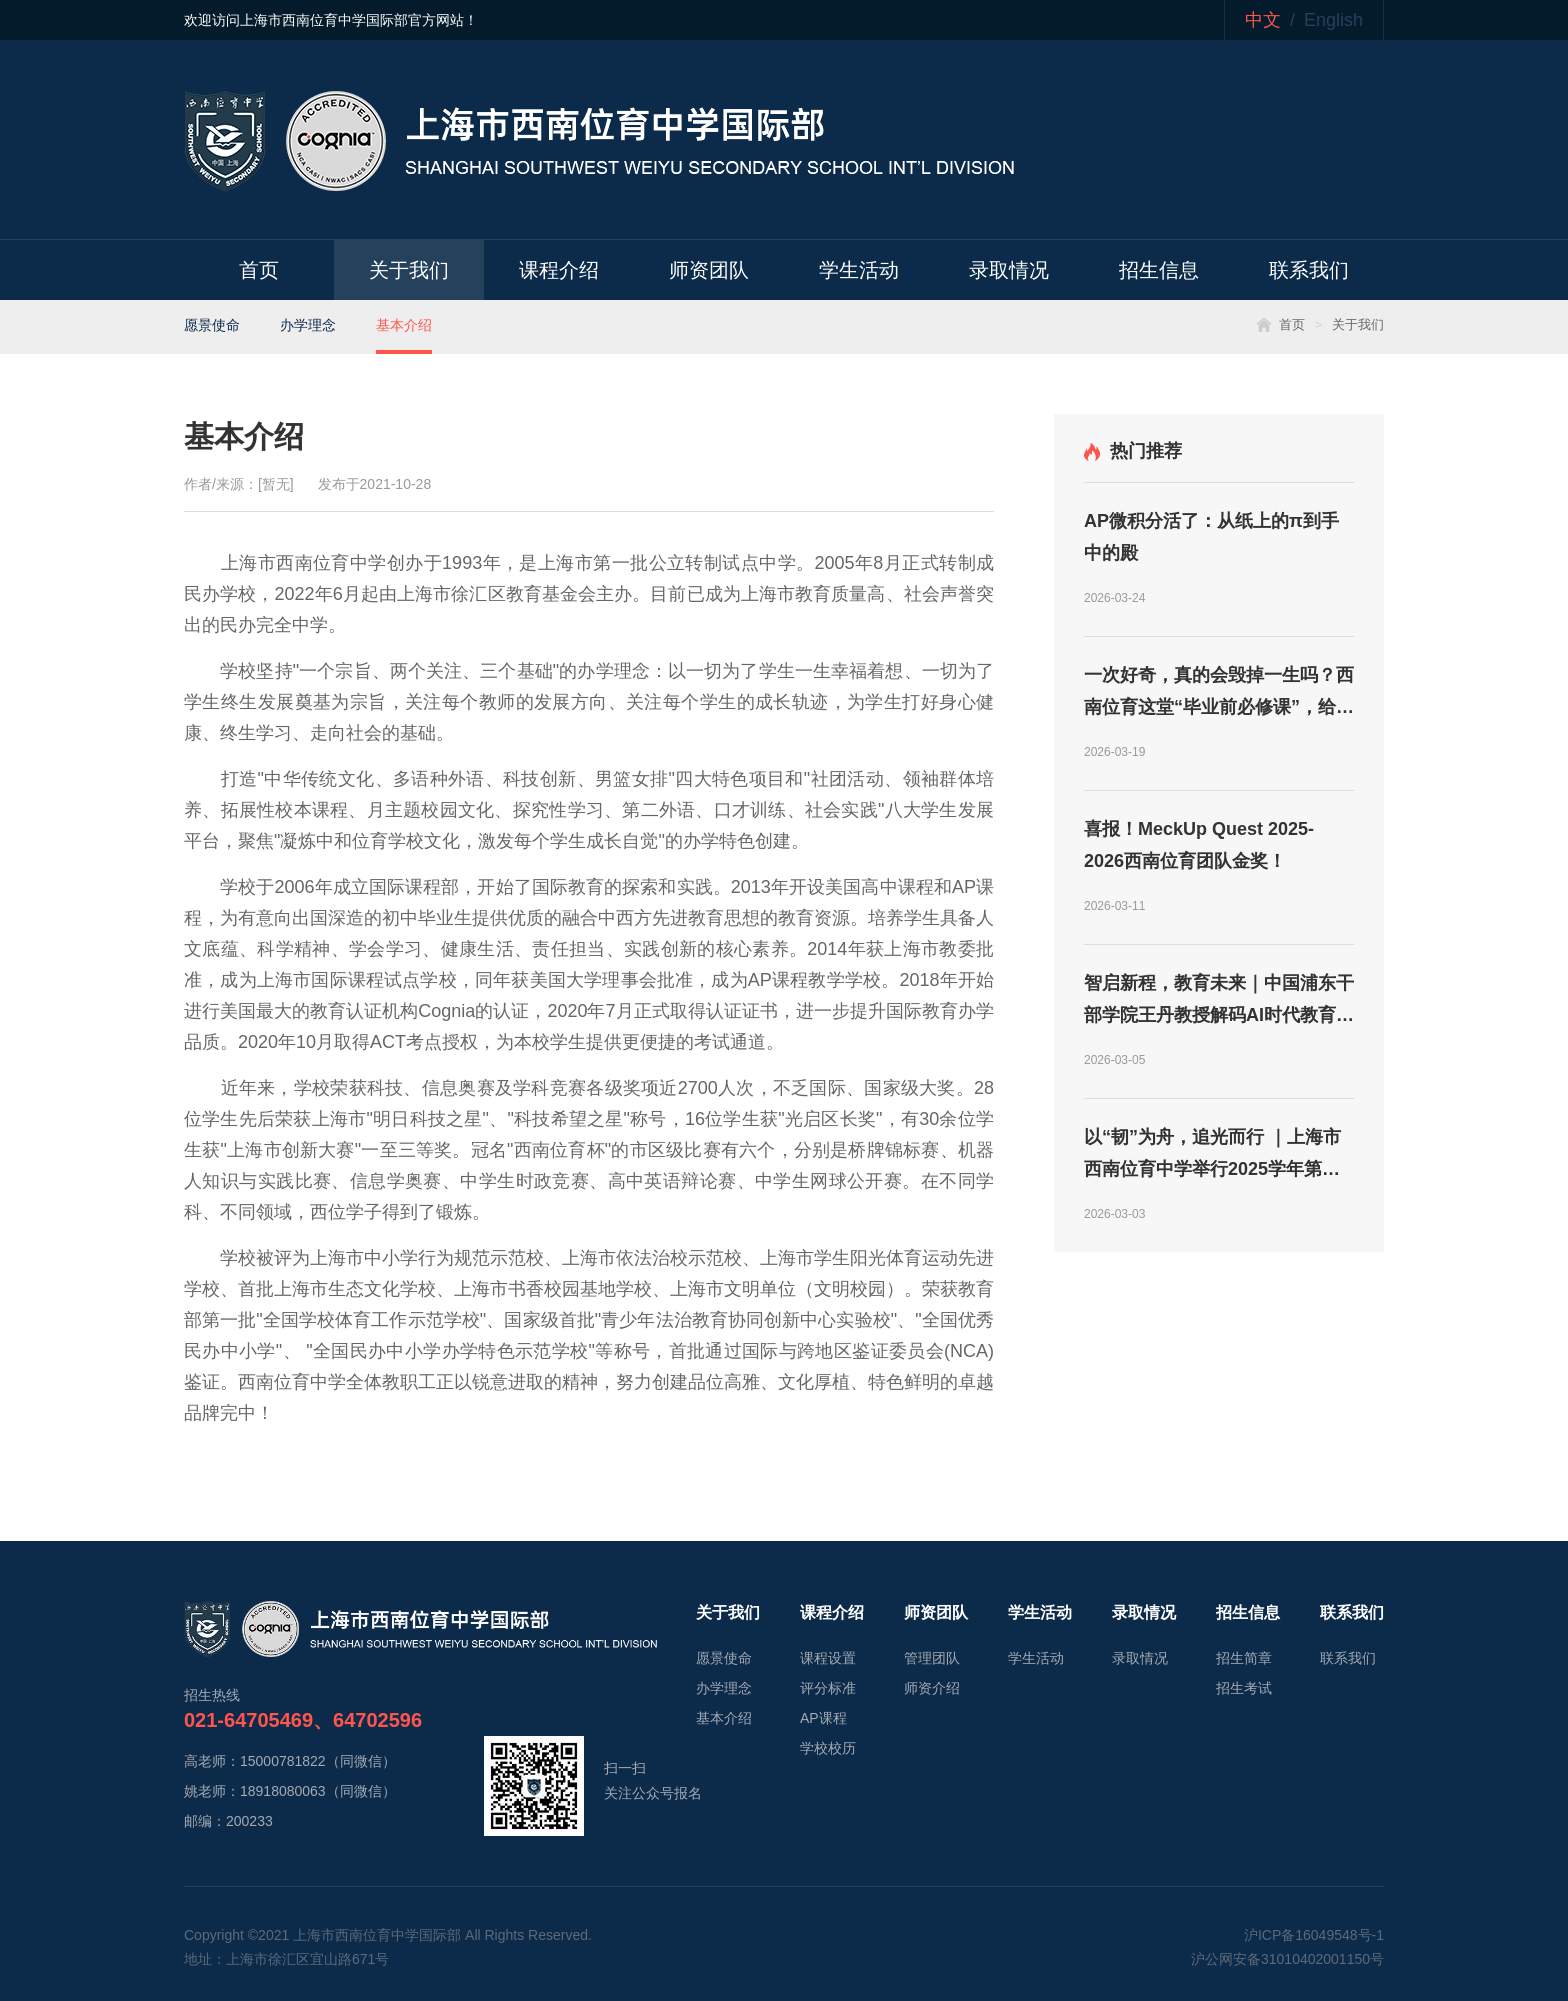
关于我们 (409, 270)
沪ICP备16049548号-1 (1314, 1935)
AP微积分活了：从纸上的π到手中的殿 (1211, 537)
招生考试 (1244, 1688)
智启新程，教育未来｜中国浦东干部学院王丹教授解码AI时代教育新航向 (1219, 1002)
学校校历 (828, 1748)
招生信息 (1159, 270)
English (1333, 20)
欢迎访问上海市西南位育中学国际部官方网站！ (331, 20)
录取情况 (1009, 270)
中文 (1263, 20)
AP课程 (823, 1718)
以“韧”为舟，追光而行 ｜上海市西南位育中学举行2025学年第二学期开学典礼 (1212, 1156)
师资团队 (709, 270)
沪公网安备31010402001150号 (1287, 1959)
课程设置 (828, 1658)
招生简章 (1244, 1658)
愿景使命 (212, 325)
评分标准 (828, 1688)
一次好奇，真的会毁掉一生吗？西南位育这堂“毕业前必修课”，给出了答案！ (1219, 694)
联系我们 (1309, 270)
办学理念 (308, 325)
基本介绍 (404, 325)
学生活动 (859, 270)
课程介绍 (559, 270)
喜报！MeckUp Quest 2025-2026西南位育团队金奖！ (1199, 845)
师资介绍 (932, 1688)
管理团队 (932, 1658)
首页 (259, 270)
